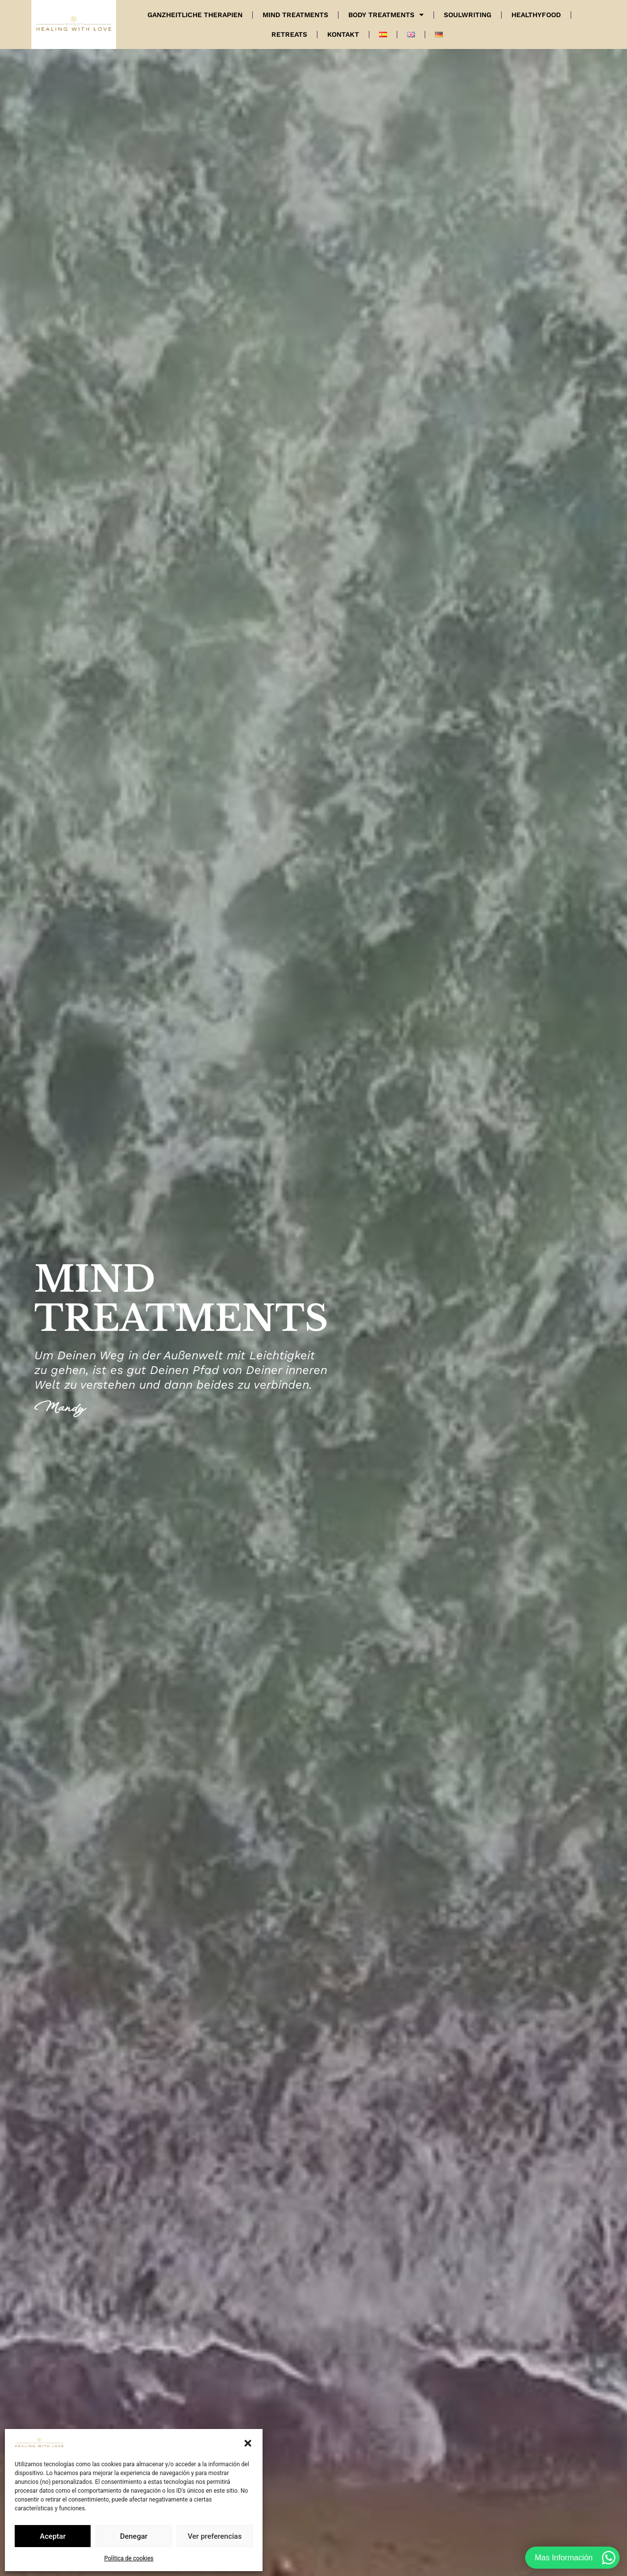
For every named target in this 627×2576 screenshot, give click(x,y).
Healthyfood (536, 15)
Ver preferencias (214, 2536)
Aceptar (53, 2536)
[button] (248, 2443)
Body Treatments (386, 14)
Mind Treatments (295, 15)
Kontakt (343, 34)
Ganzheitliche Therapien (194, 15)
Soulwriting (467, 15)
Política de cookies (129, 2558)
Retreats (289, 34)
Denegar (133, 2536)
